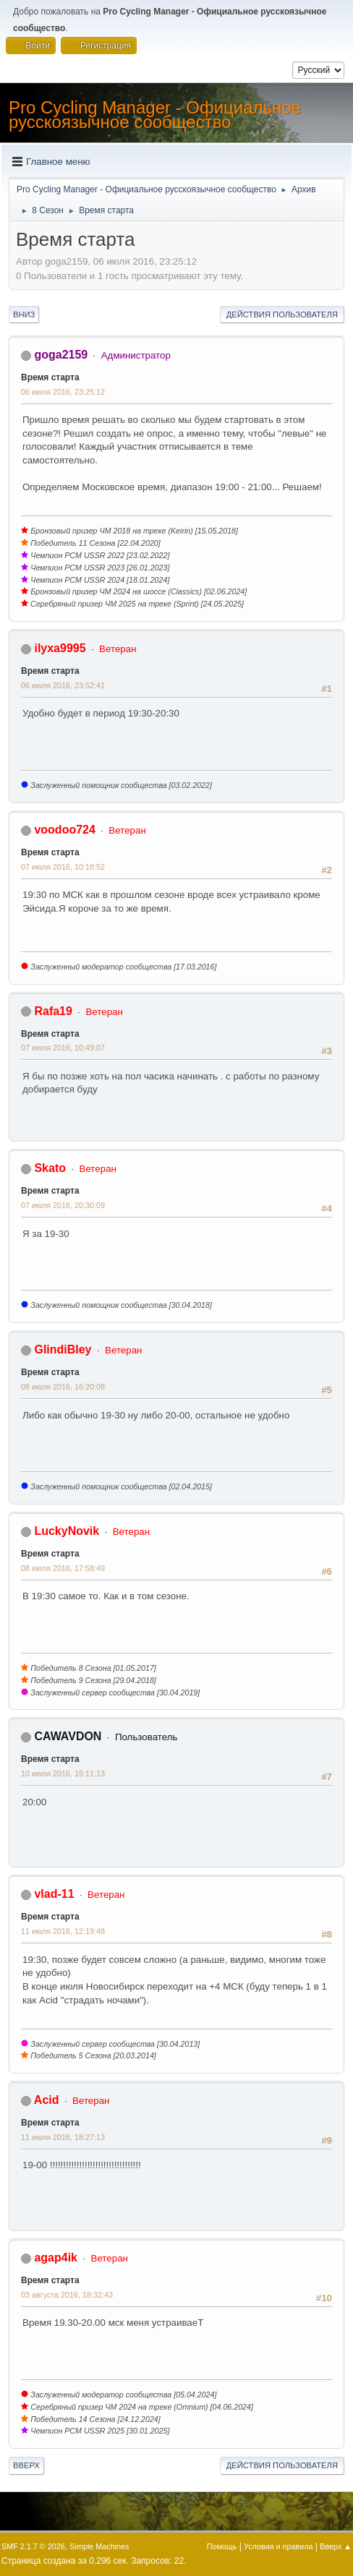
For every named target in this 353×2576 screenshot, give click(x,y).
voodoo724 (64, 829)
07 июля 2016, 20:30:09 (63, 1205)
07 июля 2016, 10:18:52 (63, 867)
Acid (46, 2100)
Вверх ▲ (336, 2546)
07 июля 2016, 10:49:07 (63, 1047)
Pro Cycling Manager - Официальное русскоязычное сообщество (155, 115)
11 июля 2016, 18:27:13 (63, 2137)
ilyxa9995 (59, 648)
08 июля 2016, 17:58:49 (63, 1568)
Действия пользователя (282, 314)
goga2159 (61, 354)
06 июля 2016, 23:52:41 (63, 685)
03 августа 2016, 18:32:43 (67, 2294)
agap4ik (55, 2257)
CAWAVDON (67, 1736)
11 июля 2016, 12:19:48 (63, 1931)
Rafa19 (53, 1011)
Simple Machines (99, 2546)
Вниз (24, 314)
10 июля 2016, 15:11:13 (63, 1773)
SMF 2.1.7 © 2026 (33, 2546)
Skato (50, 1168)
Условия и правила (278, 2546)
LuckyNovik (66, 1531)
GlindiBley (62, 1349)
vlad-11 (54, 1894)
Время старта (50, 377)
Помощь (222, 2546)
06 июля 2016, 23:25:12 (63, 392)
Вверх (26, 2465)
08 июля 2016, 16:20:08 (63, 1386)
